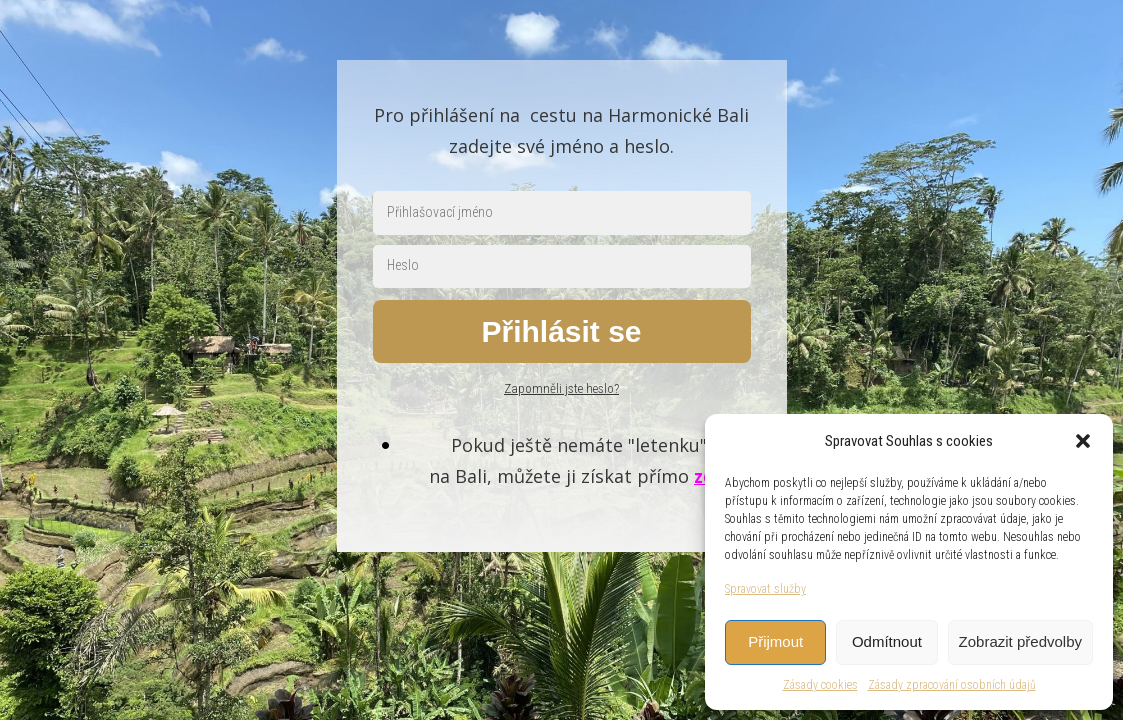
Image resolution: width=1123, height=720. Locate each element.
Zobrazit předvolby (1020, 641)
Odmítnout (887, 641)
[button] (1083, 441)
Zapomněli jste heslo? (561, 388)
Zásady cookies (820, 685)
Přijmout (775, 641)
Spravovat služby (765, 589)
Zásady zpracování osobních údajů (952, 685)
